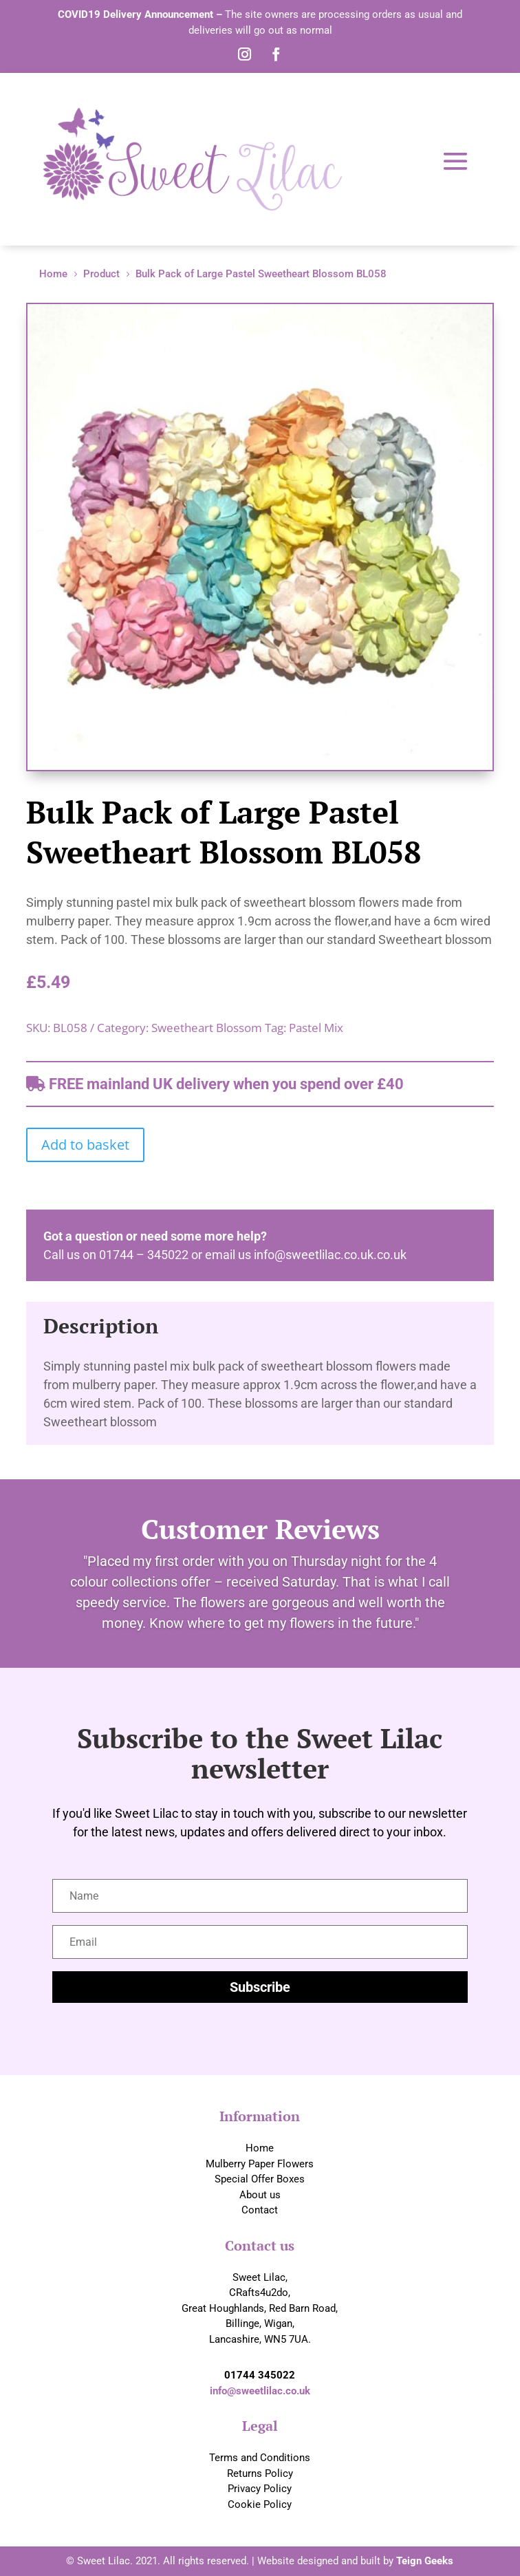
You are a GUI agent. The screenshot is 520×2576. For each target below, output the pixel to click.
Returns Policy (260, 2473)
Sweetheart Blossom (206, 1027)
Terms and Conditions (259, 2457)
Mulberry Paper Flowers (260, 2164)
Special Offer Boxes (260, 2179)
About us (260, 2195)
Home (260, 2148)
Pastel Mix (316, 1027)
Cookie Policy (260, 2504)
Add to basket (85, 1144)
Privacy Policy (260, 2488)
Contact (259, 2210)
